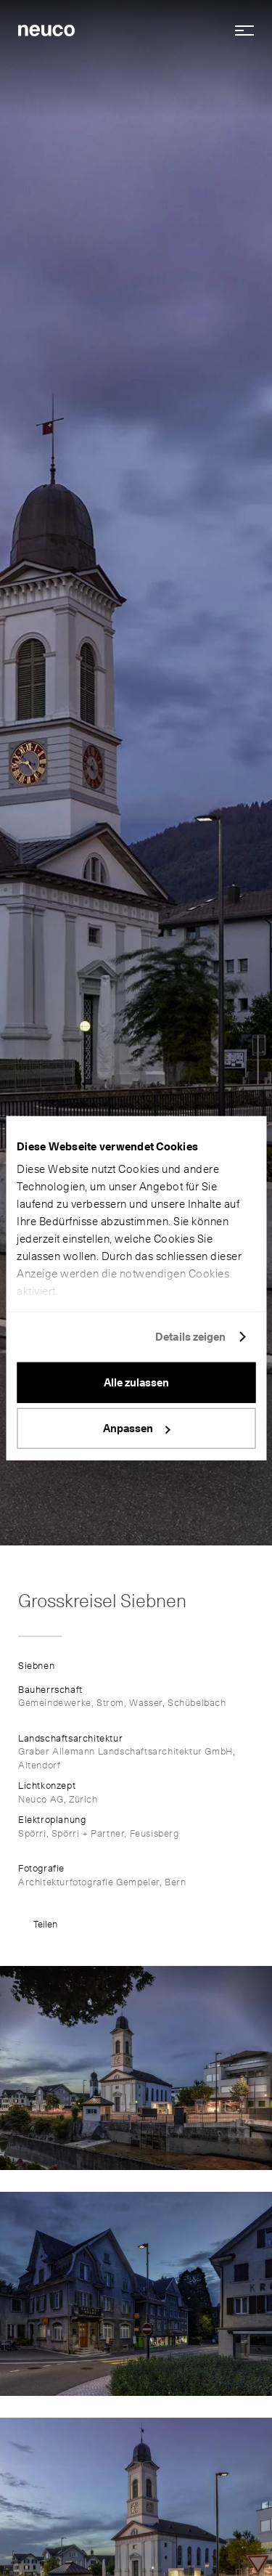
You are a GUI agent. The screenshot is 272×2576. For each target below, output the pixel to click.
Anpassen (136, 1428)
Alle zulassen (136, 1382)
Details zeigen (190, 1337)
